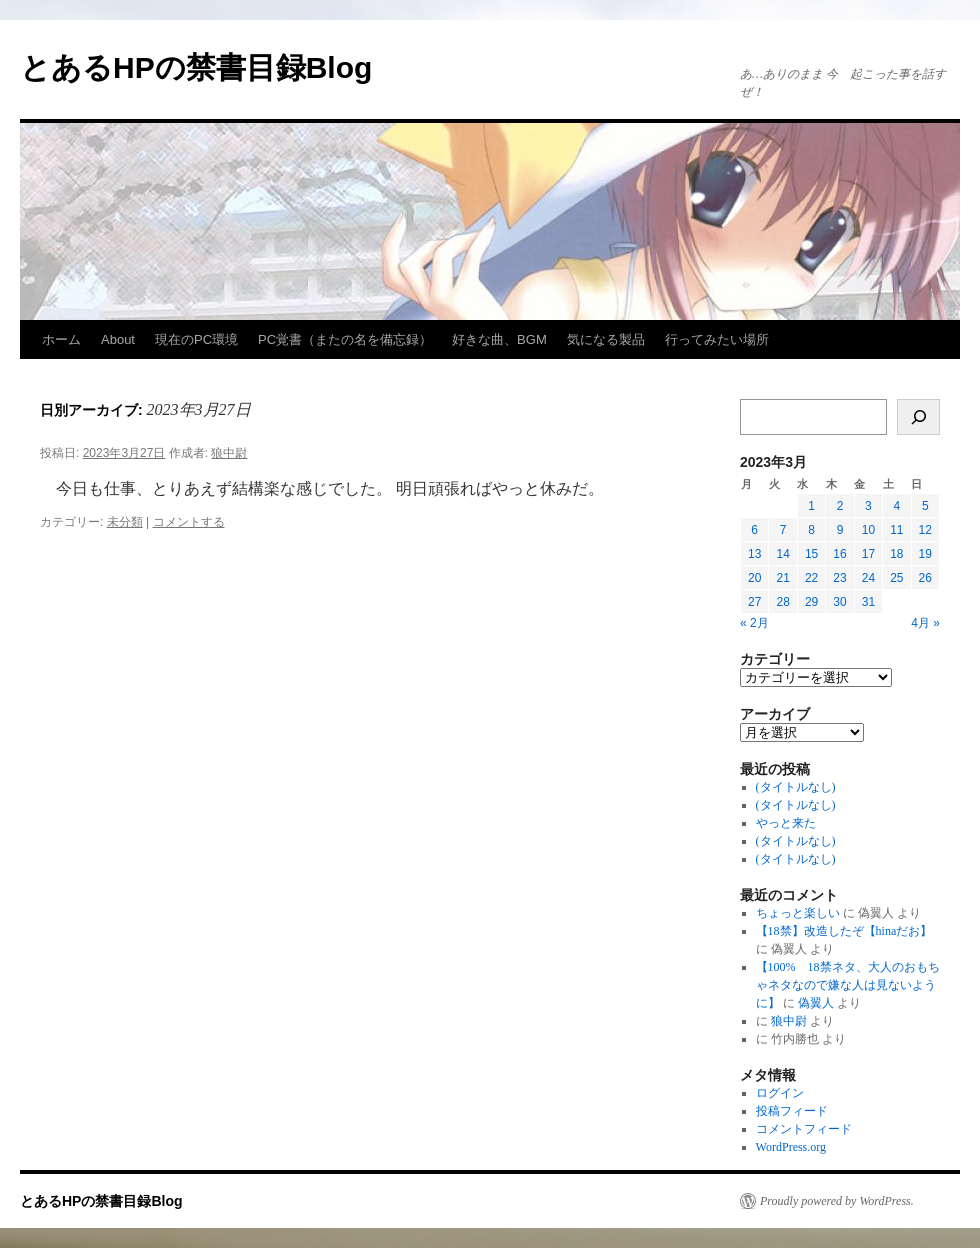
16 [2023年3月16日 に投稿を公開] (839, 554)
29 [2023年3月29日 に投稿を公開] (811, 602)
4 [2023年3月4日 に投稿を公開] (896, 506)
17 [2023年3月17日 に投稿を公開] (868, 554)
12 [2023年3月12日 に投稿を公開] (925, 530)
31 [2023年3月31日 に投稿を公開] (868, 602)
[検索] (918, 417)
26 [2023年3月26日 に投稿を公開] (925, 578)
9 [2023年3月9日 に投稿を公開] (840, 530)
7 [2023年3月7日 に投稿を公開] (783, 530)
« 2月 (754, 623)
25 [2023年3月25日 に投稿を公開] (896, 578)
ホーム (61, 339)
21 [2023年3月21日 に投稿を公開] (782, 578)
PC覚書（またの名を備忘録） (345, 339)
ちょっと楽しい (798, 913)
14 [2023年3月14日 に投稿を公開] (782, 554)
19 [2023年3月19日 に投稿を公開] (925, 554)
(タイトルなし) (796, 787)
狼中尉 (229, 453)
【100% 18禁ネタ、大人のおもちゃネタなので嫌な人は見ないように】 (848, 985)
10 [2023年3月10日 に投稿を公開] (868, 530)
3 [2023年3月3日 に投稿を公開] (868, 506)
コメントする (189, 522)
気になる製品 (606, 339)
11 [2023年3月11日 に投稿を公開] (896, 530)
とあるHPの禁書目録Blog (196, 67)
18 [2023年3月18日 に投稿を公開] (896, 554)
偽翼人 (816, 1003)
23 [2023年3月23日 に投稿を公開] (839, 578)
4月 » (925, 623)
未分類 (125, 522)
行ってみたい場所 (717, 339)
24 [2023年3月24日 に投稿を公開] (868, 578)
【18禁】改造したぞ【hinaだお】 (844, 931)
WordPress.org (791, 1147)
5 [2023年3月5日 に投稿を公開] (925, 506)
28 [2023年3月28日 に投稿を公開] (782, 602)
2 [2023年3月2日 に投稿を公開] (840, 506)
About (118, 339)
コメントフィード (804, 1129)
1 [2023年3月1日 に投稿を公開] (811, 506)
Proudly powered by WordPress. (837, 1201)
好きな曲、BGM (499, 339)
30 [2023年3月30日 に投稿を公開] (839, 602)
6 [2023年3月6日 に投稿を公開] (754, 530)
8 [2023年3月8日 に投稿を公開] (811, 530)
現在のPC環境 (196, 339)
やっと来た (786, 823)
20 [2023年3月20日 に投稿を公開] (754, 578)
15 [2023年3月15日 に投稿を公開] (811, 554)
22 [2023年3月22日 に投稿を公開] (811, 578)
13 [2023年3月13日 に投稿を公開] (754, 554)
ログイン (780, 1093)
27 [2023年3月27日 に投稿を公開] (754, 602)
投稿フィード (792, 1111)
